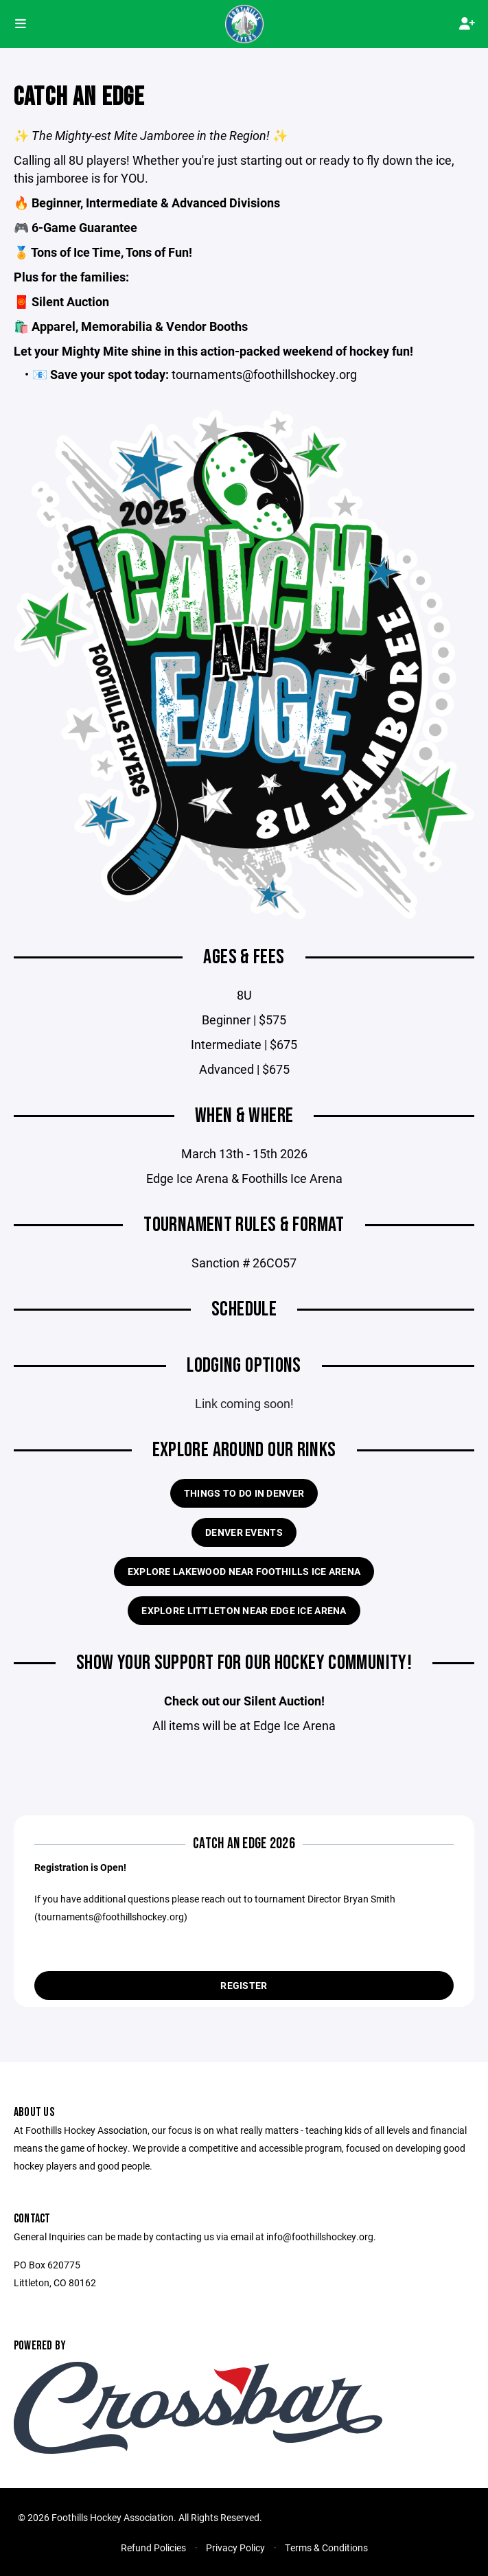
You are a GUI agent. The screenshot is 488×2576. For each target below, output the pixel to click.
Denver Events (244, 1532)
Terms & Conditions (326, 2547)
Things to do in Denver (244, 1492)
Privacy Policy (235, 2547)
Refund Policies (153, 2547)
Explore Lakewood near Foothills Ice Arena (244, 1571)
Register (243, 1985)
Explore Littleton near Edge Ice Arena (243, 1610)
